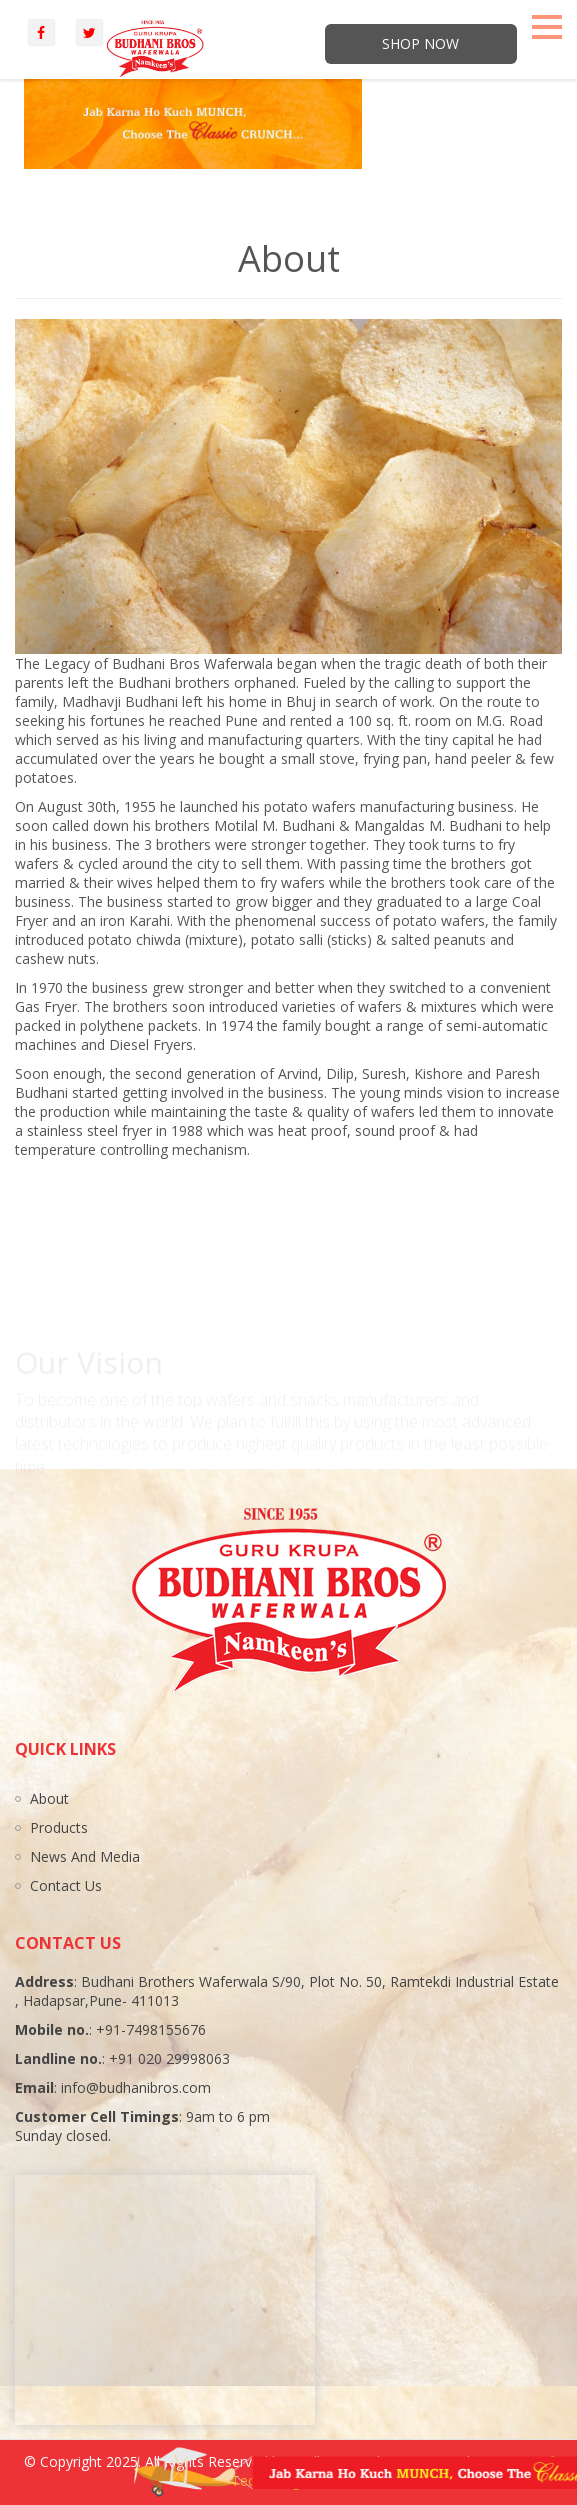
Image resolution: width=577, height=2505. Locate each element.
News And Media (85, 1856)
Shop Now (420, 43)
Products (59, 1827)
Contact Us (66, 1885)
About (49, 1798)
